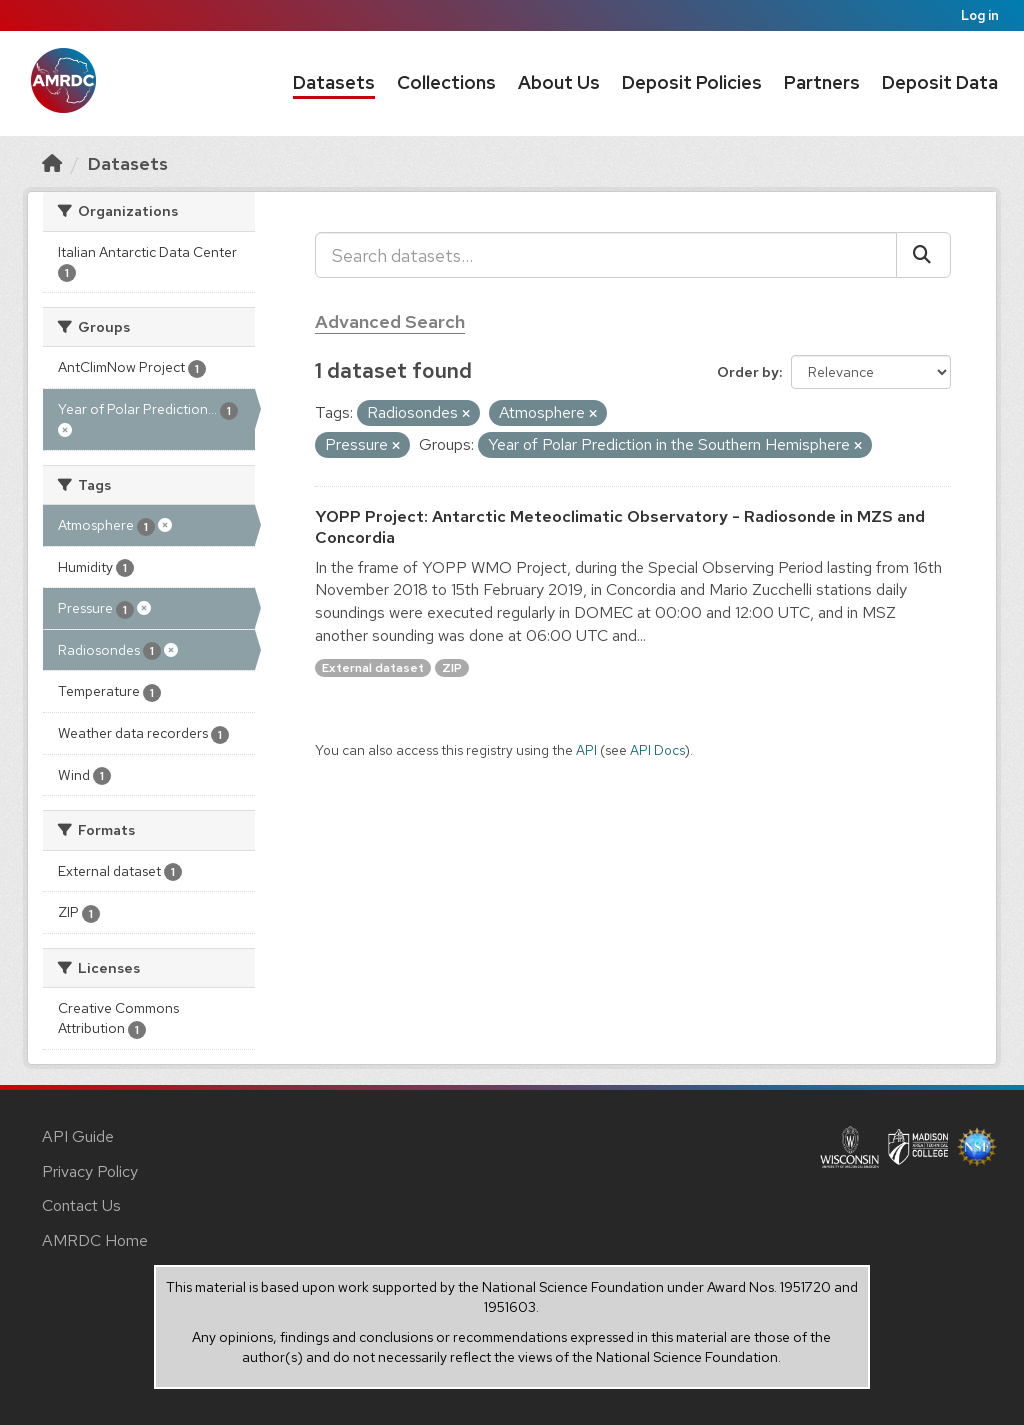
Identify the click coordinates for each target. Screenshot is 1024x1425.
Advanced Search (390, 321)
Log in (980, 15)
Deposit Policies (692, 82)
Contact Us (81, 1205)
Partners (822, 82)
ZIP (452, 668)
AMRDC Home (95, 1240)
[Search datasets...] (606, 255)
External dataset (373, 668)
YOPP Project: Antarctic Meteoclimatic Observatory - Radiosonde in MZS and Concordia (620, 527)
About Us (559, 82)
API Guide (78, 1136)
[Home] (52, 163)
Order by (748, 372)
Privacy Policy (90, 1171)
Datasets (334, 82)
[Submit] (923, 255)
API (586, 750)
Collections (446, 82)
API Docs (657, 750)
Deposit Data (940, 82)
